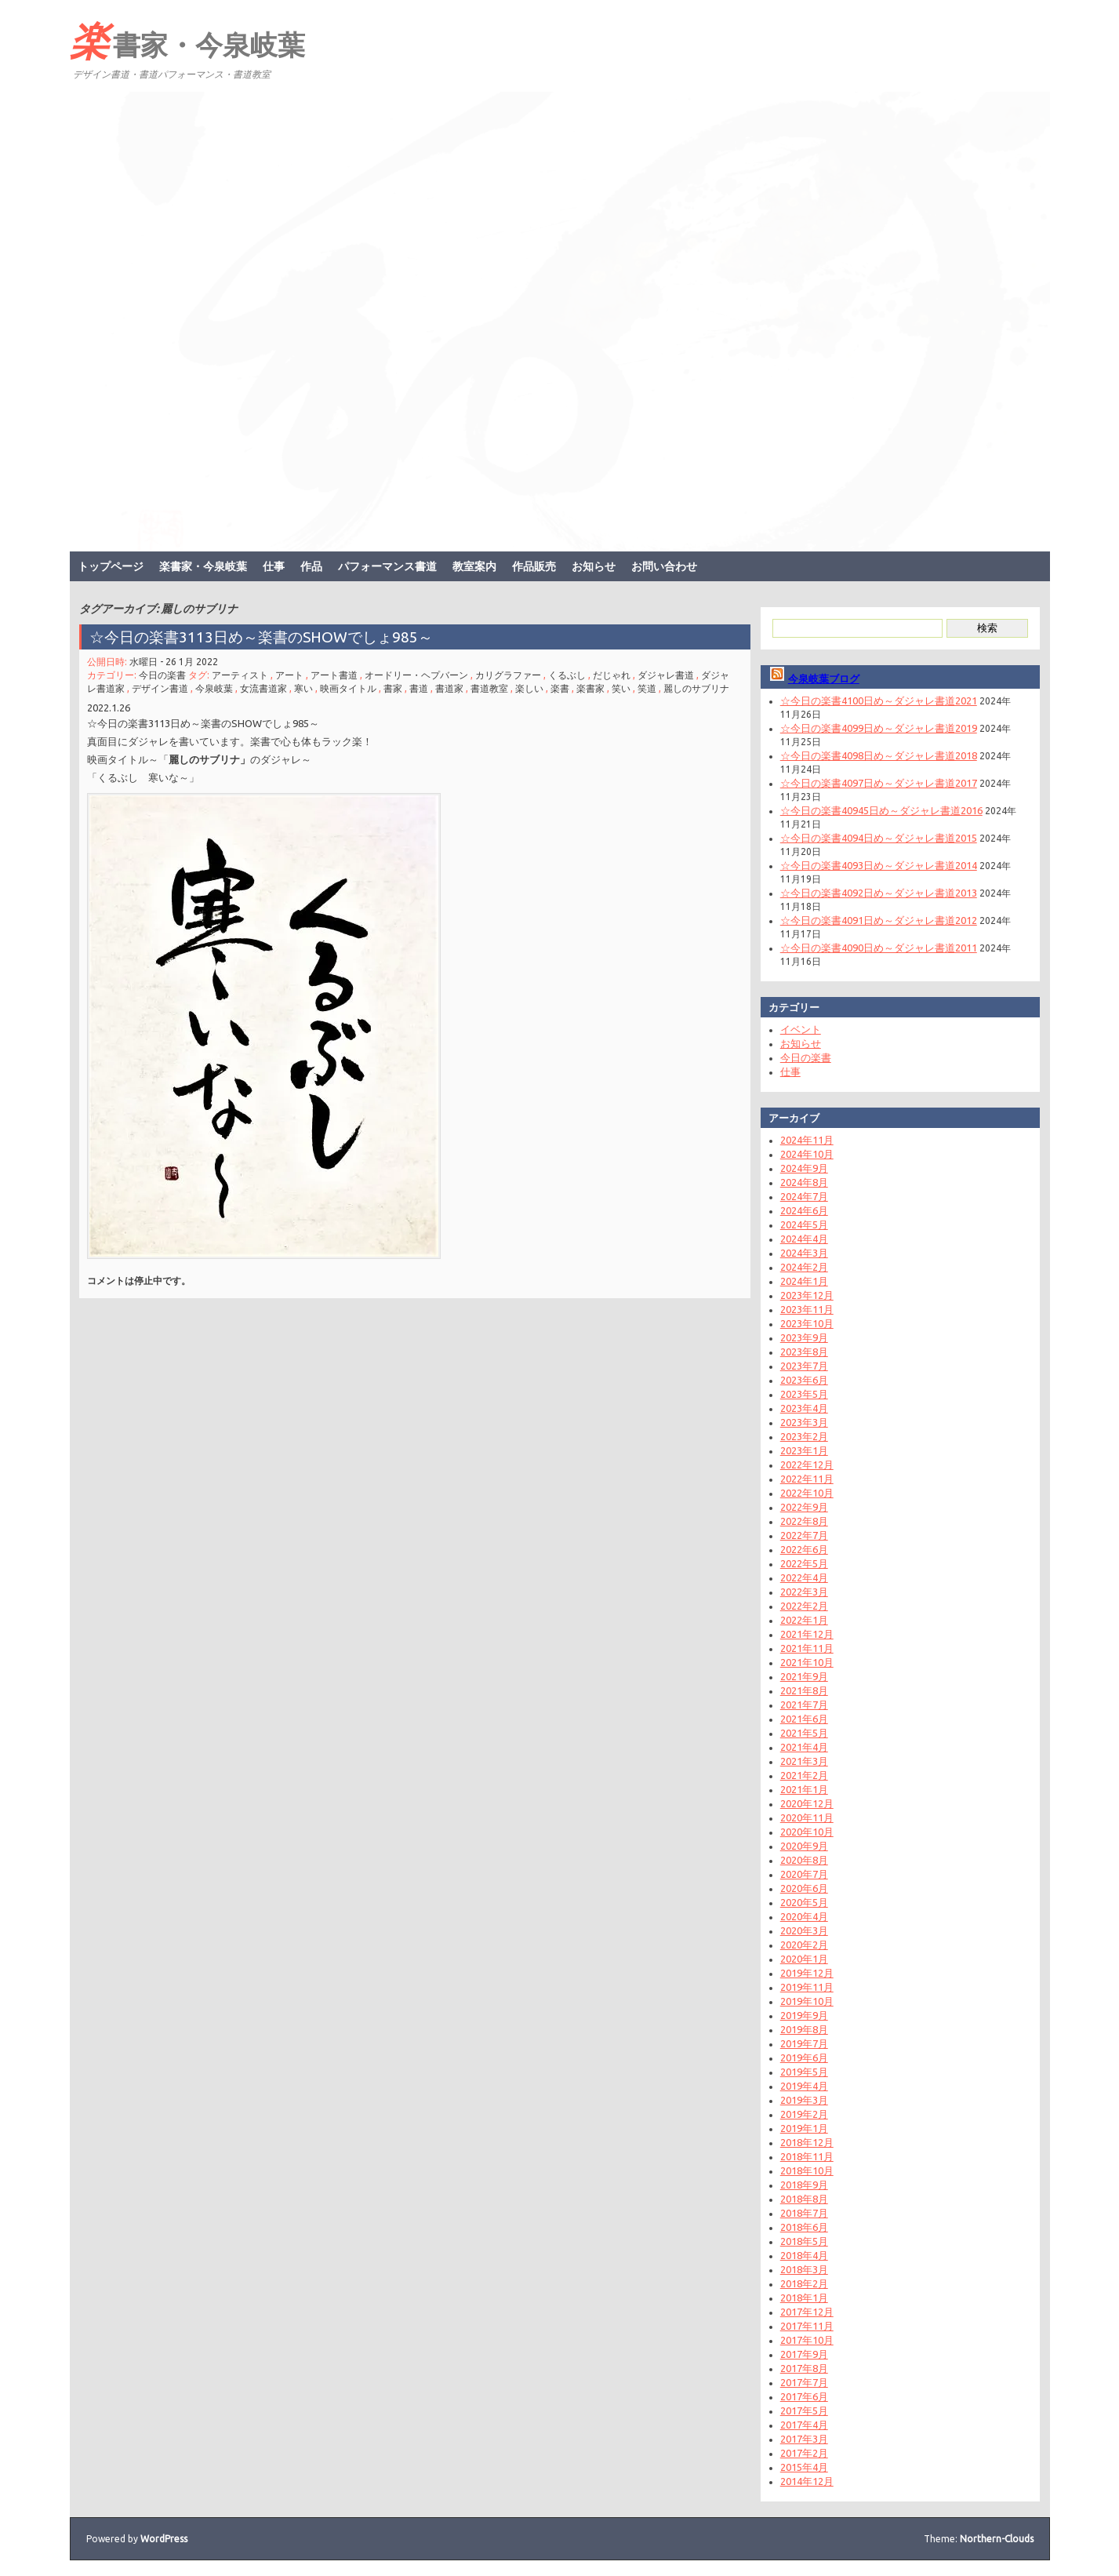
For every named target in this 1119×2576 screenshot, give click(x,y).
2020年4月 (804, 1916)
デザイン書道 (160, 688)
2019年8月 (804, 2029)
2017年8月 (804, 2368)
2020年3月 (804, 1930)
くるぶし (567, 675)
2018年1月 (804, 2297)
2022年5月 (804, 1563)
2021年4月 (804, 1746)
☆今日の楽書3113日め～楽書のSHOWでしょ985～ (268, 637)
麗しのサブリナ (696, 688)
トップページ (111, 566)
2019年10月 (807, 2001)
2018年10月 (807, 2170)
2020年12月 (807, 1803)
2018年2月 (804, 2283)
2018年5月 (804, 2241)
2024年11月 (807, 1139)
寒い (303, 688)
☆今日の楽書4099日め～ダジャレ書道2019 (878, 727)
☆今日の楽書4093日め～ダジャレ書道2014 (878, 865)
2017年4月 (804, 2424)
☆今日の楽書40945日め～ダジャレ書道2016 (881, 810)
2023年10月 (807, 1323)
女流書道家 (263, 688)
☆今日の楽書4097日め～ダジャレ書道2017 (878, 782)
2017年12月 (807, 2311)
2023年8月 (804, 1351)
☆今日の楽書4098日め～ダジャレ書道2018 (878, 755)
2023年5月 (804, 1393)
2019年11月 (807, 1986)
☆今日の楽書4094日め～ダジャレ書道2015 (878, 837)
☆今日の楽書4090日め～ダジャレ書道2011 (878, 947)
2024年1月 (804, 1280)
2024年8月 (804, 1182)
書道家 (449, 688)
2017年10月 (807, 2339)
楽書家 (590, 688)
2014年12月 (807, 2481)
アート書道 (334, 675)
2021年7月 (804, 1704)
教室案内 (474, 566)
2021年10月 (807, 1662)
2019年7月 (804, 2043)
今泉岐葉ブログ (823, 678)
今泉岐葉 (214, 688)
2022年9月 (804, 1506)
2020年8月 (804, 1859)
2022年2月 (804, 1605)
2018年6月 (804, 2226)
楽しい (529, 688)
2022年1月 (804, 1619)
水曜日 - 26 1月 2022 (173, 662)
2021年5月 (804, 1732)
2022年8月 (804, 1520)
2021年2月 (804, 1775)
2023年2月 (804, 1436)
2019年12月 (807, 1972)
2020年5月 (804, 1902)
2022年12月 (807, 1464)
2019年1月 (804, 2128)
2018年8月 (804, 2198)
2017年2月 (804, 2452)
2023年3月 (804, 1422)
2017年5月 (804, 2410)
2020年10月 (807, 1831)
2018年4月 (804, 2255)
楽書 (559, 688)
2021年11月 (807, 1648)
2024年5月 (804, 1224)
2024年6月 (804, 1210)
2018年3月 (804, 2269)
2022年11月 (807, 1478)
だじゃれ (611, 675)
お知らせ (594, 566)
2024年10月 (807, 1153)
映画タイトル (348, 688)
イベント (800, 1029)
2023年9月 (804, 1337)
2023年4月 (804, 1408)
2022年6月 (804, 1549)
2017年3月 (804, 2438)
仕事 (274, 566)
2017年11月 (807, 2325)
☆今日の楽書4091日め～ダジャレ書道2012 (878, 920)
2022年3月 (804, 1591)
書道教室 (489, 688)
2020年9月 (804, 1845)
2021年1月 (804, 1789)
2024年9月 (804, 1167)
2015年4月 (804, 2466)
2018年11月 (807, 2156)
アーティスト (240, 675)
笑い (621, 688)
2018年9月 (804, 2184)
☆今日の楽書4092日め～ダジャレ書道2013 (878, 892)
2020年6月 (804, 1888)
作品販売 (534, 566)
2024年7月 (804, 1196)
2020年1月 (804, 1958)
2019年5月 (804, 2071)
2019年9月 (804, 2015)
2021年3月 (804, 1761)
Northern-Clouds (997, 2539)
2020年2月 (804, 1944)
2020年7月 (804, 1873)
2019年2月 (804, 2113)
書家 (392, 688)
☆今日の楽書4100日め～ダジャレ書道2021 (878, 700)
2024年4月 (804, 1238)
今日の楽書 (162, 675)
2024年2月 (804, 1266)
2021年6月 (804, 1718)
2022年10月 (807, 1492)
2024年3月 (804, 1252)
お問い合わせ (664, 566)
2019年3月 (804, 2099)
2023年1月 (804, 1450)
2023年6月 (804, 1379)
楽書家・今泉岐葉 (187, 40)
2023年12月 (807, 1295)
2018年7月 (804, 2212)
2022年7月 (804, 1535)
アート (289, 675)
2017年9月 (804, 2354)
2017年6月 (804, 2396)
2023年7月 (804, 1365)
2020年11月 (807, 1817)
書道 (418, 688)
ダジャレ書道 (666, 675)
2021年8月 (804, 1690)
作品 (311, 566)
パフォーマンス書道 (387, 566)
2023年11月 (807, 1309)
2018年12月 (807, 2142)
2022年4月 (804, 1577)
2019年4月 (804, 2085)
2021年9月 (804, 1676)
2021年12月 (807, 1633)
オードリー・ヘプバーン (416, 675)
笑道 (647, 688)
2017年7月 (804, 2382)
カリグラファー (508, 675)
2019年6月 (804, 2057)
